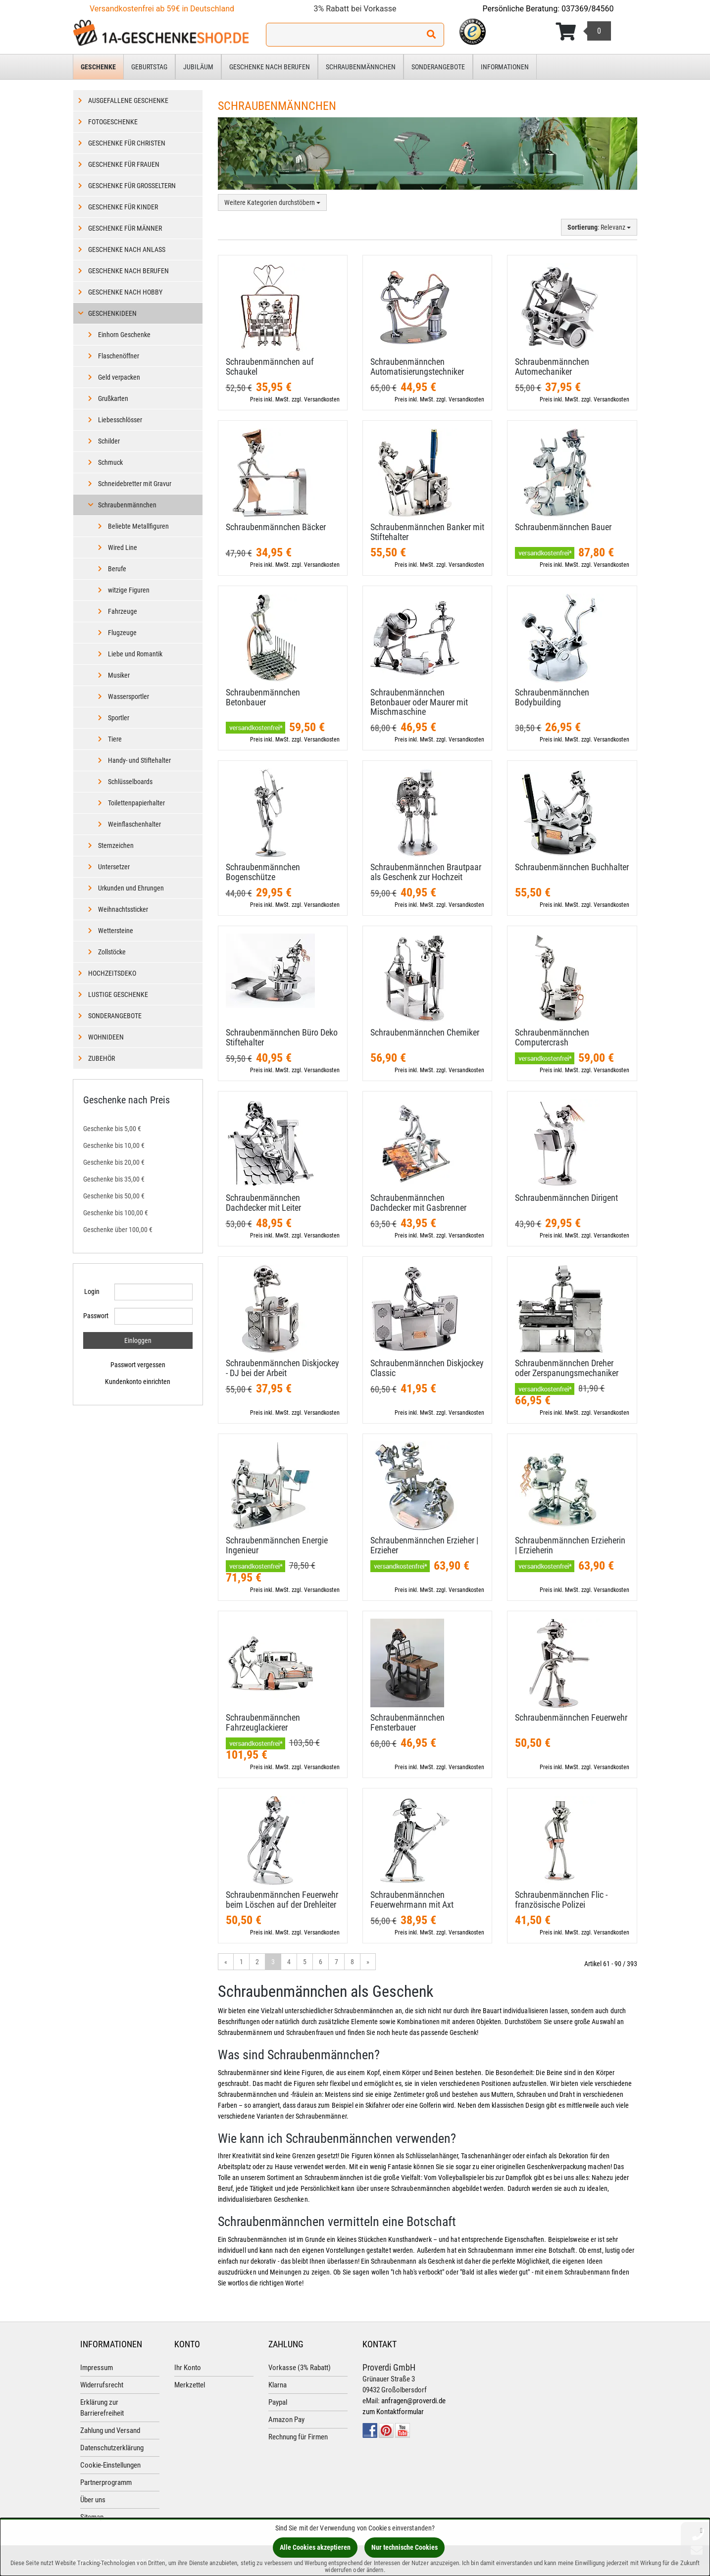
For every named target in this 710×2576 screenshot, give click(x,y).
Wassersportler (128, 696)
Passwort (95, 1316)
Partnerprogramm (106, 2482)
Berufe (117, 569)
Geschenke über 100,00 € (117, 1230)
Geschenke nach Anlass (126, 249)
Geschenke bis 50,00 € (114, 1196)
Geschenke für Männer (125, 228)
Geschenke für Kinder (123, 207)
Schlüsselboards (130, 782)
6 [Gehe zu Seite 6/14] (320, 1962)
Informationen (505, 67)
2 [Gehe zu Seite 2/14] (257, 1962)
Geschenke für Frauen (123, 164)
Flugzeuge (122, 633)
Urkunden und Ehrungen (131, 888)
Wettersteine (115, 931)
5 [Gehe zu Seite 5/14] (304, 1962)
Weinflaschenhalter (134, 824)
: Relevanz (599, 227)
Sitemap (91, 2517)
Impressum (96, 2367)
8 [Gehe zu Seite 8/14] (352, 1962)
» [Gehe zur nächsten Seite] (367, 1962)
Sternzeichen (116, 845)
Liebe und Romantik (135, 654)
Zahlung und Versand (110, 2430)
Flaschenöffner (118, 356)
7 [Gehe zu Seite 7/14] (336, 1962)
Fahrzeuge (122, 611)
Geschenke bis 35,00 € (114, 1179)
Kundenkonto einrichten (137, 1382)
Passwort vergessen (137, 1365)
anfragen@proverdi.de (413, 2400)
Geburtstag (149, 67)
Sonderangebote (438, 67)
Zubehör (101, 1058)
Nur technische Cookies (404, 2547)
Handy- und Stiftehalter (139, 760)
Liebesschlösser (120, 420)
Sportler (118, 718)
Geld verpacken (119, 377)
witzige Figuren (129, 590)
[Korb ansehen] (583, 32)
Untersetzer (114, 867)
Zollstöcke (112, 952)
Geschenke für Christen (126, 143)
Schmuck (110, 462)
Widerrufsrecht (101, 2384)
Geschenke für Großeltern (132, 186)
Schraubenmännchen (361, 67)
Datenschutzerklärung (112, 2447)
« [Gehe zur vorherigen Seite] (225, 1962)
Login (92, 1291)
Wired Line (122, 547)
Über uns (92, 2499)
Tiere (115, 739)
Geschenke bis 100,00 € (115, 1213)
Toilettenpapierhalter (136, 803)
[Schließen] (701, 2530)
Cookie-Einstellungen (110, 2465)
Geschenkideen (112, 313)
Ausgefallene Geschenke (128, 100)
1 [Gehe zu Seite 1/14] (241, 1962)
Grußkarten (113, 398)
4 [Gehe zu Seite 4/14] (289, 1962)
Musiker (119, 675)
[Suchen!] (431, 34)
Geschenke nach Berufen (269, 67)
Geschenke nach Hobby (125, 292)
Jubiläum (198, 67)
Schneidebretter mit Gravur (134, 484)
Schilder (109, 441)
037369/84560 (587, 8)
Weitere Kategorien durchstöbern (272, 202)
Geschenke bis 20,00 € (114, 1162)
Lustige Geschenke (118, 994)
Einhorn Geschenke (124, 335)
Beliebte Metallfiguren (138, 526)
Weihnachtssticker (123, 909)
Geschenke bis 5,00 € (112, 1129)
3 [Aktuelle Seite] (273, 1962)
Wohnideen (106, 1037)
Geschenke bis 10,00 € (114, 1145)
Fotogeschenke (113, 122)
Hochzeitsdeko (112, 973)
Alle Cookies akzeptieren (315, 2547)
